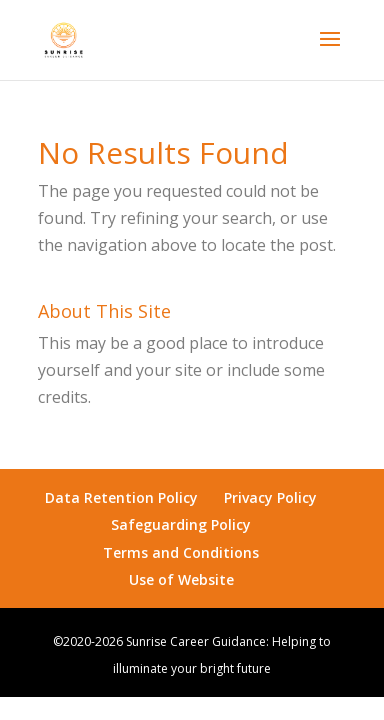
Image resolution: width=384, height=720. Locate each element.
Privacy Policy (270, 497)
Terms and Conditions (181, 552)
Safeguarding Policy (181, 524)
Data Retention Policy (121, 497)
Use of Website (181, 579)
